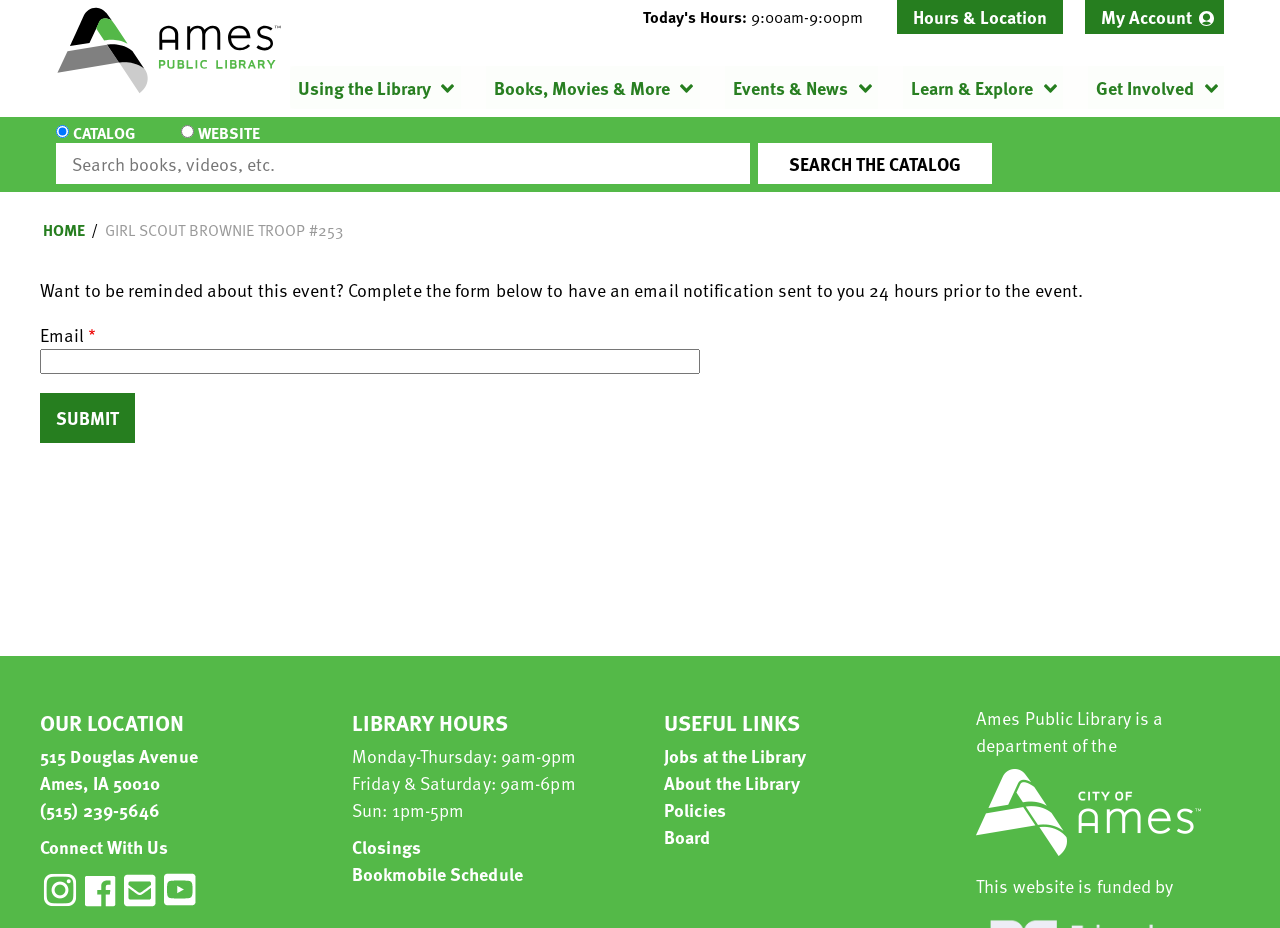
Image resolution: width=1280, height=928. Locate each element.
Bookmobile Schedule (437, 855)
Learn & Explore (972, 87)
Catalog (104, 146)
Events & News (790, 87)
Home (64, 212)
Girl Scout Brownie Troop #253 (224, 212)
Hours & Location (980, 16)
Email (62, 316)
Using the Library (364, 87)
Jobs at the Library (735, 737)
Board (687, 818)
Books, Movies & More (582, 87)
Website (225, 146)
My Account (1146, 16)
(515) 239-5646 (100, 791)
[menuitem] (1154, 17)
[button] (761, 17)
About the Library (732, 764)
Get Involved (1145, 87)
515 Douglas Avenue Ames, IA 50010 (119, 751)
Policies (695, 791)
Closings (386, 828)
